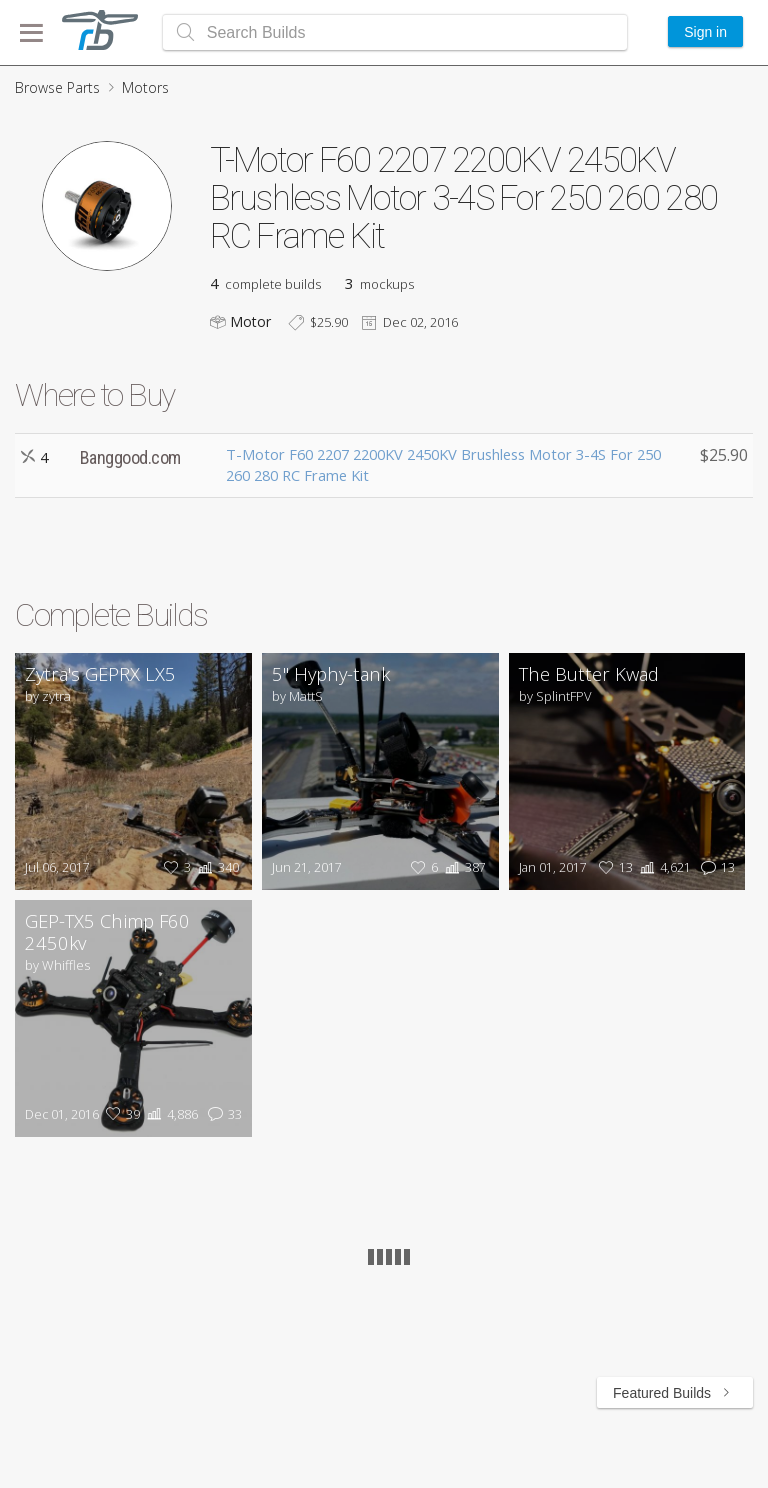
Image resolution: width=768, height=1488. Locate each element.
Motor (250, 321)
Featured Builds (675, 1393)
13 (613, 867)
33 (223, 1114)
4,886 (170, 1114)
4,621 (663, 867)
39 (120, 1114)
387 (463, 867)
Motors (145, 87)
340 (216, 867)
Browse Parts (57, 87)
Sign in (705, 32)
